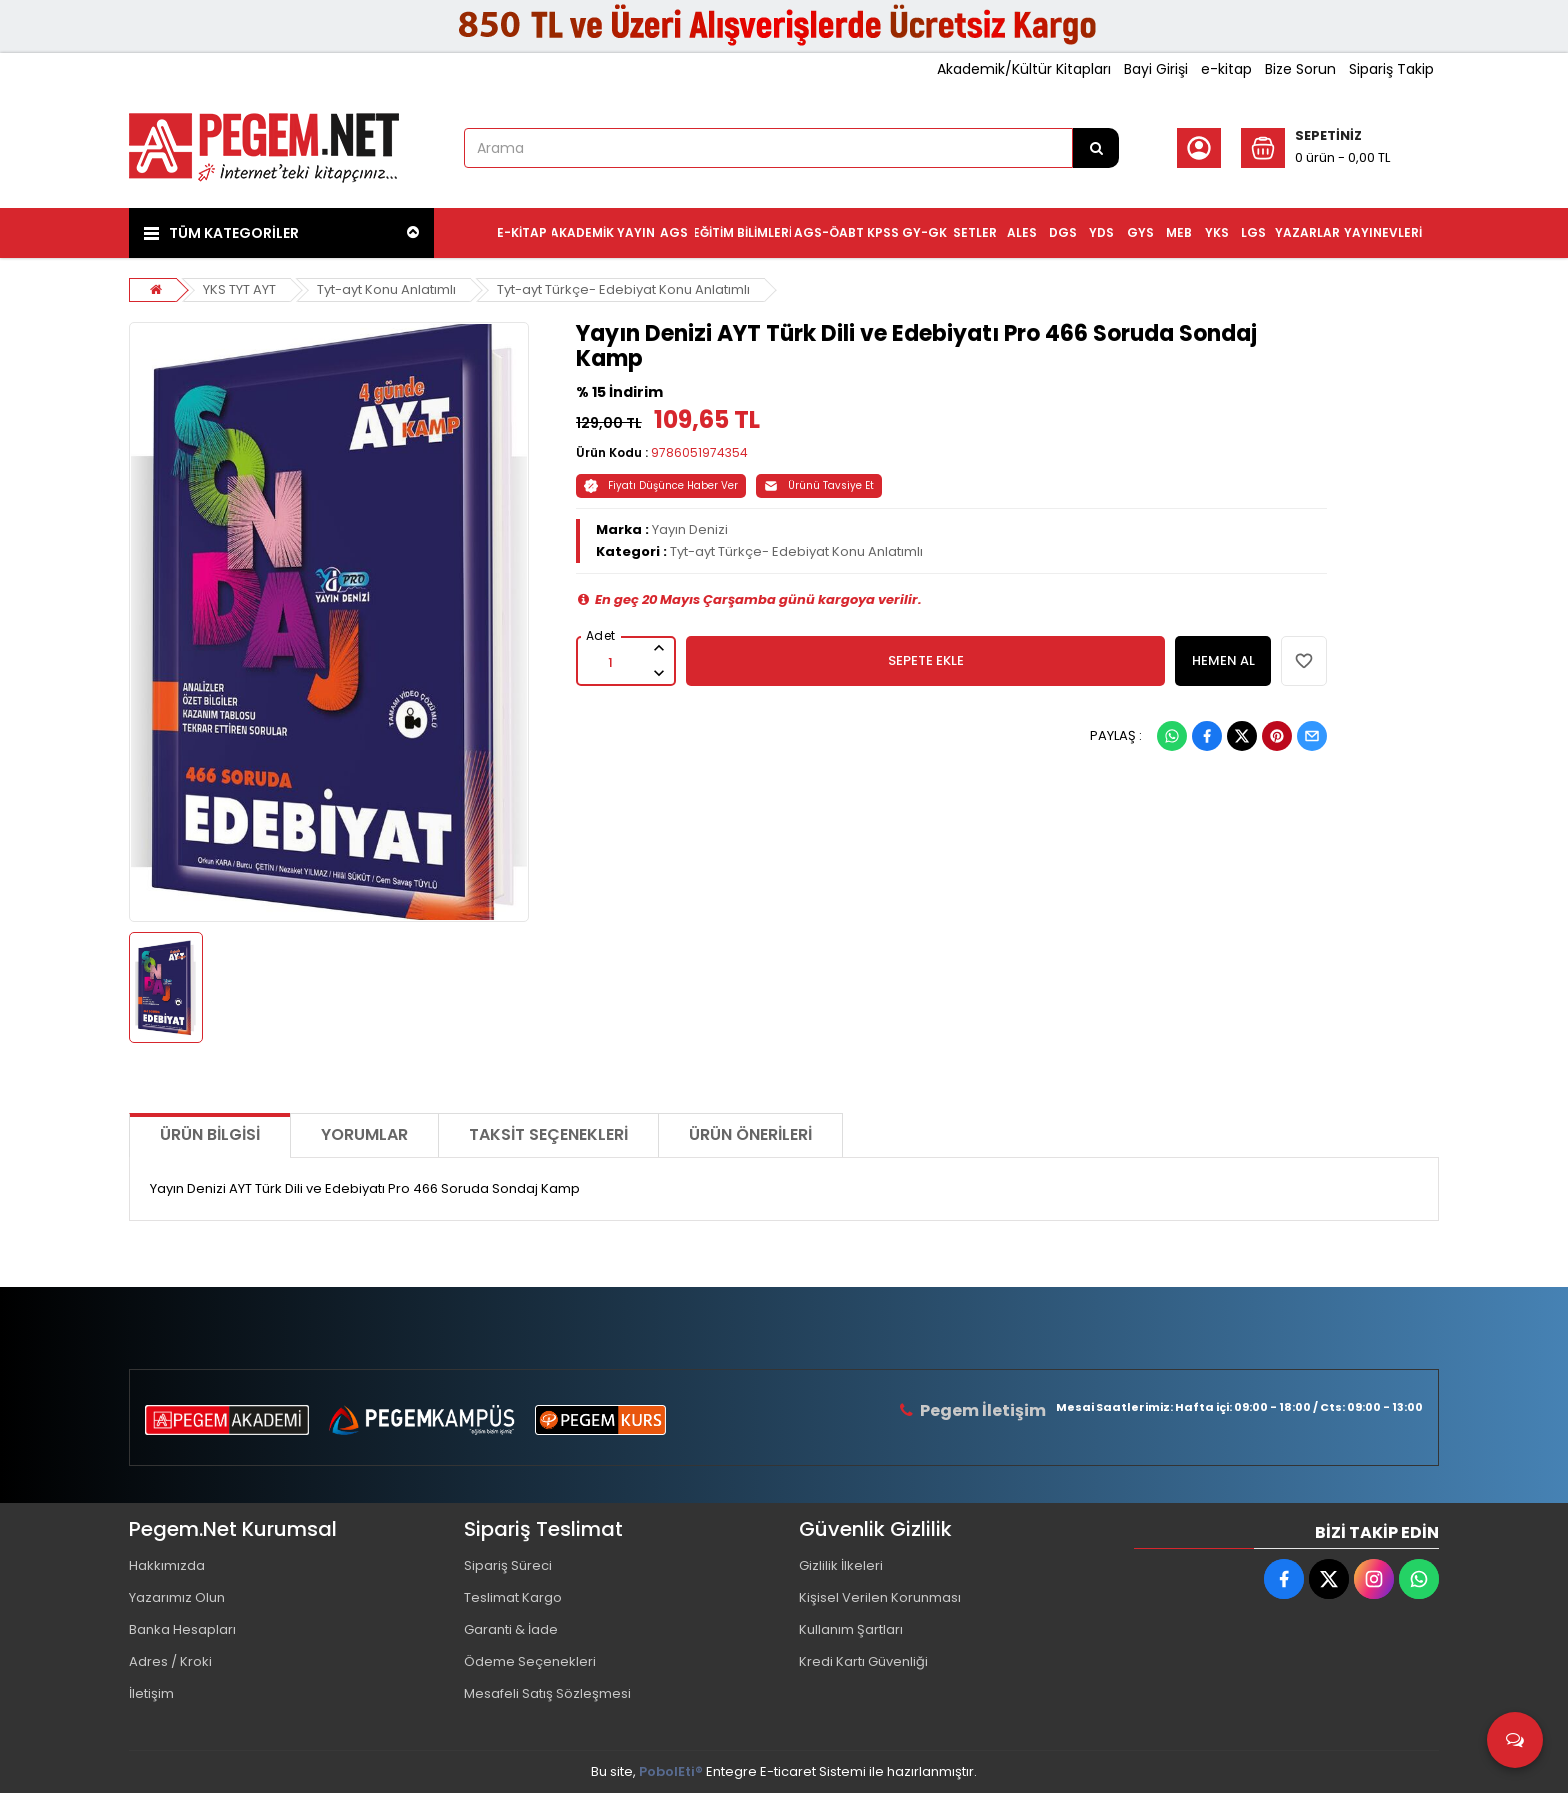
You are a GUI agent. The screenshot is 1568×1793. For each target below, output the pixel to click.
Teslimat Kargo (513, 1597)
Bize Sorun (1300, 69)
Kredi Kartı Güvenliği (863, 1661)
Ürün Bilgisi (210, 1134)
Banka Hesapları (182, 1629)
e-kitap (1226, 69)
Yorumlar (364, 1134)
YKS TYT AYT (239, 289)
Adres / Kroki (170, 1661)
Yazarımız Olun (177, 1597)
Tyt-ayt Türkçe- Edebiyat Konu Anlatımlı (623, 289)
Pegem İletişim (983, 1410)
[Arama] (1096, 148)
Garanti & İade (511, 1629)
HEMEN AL (1223, 660)
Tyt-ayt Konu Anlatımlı (386, 289)
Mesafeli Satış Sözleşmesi (547, 1693)
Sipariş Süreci (508, 1565)
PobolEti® (671, 1771)
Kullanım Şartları (851, 1629)
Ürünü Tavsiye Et (819, 485)
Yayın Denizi (690, 529)
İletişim (151, 1693)
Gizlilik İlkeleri (841, 1565)
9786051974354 (699, 452)
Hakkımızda (167, 1565)
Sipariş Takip (1391, 69)
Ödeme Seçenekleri (530, 1661)
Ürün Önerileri (750, 1134)
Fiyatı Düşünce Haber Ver (661, 485)
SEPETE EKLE (926, 660)
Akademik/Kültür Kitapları (1024, 69)
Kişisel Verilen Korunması (880, 1597)
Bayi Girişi (1156, 69)
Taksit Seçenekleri (548, 1134)
